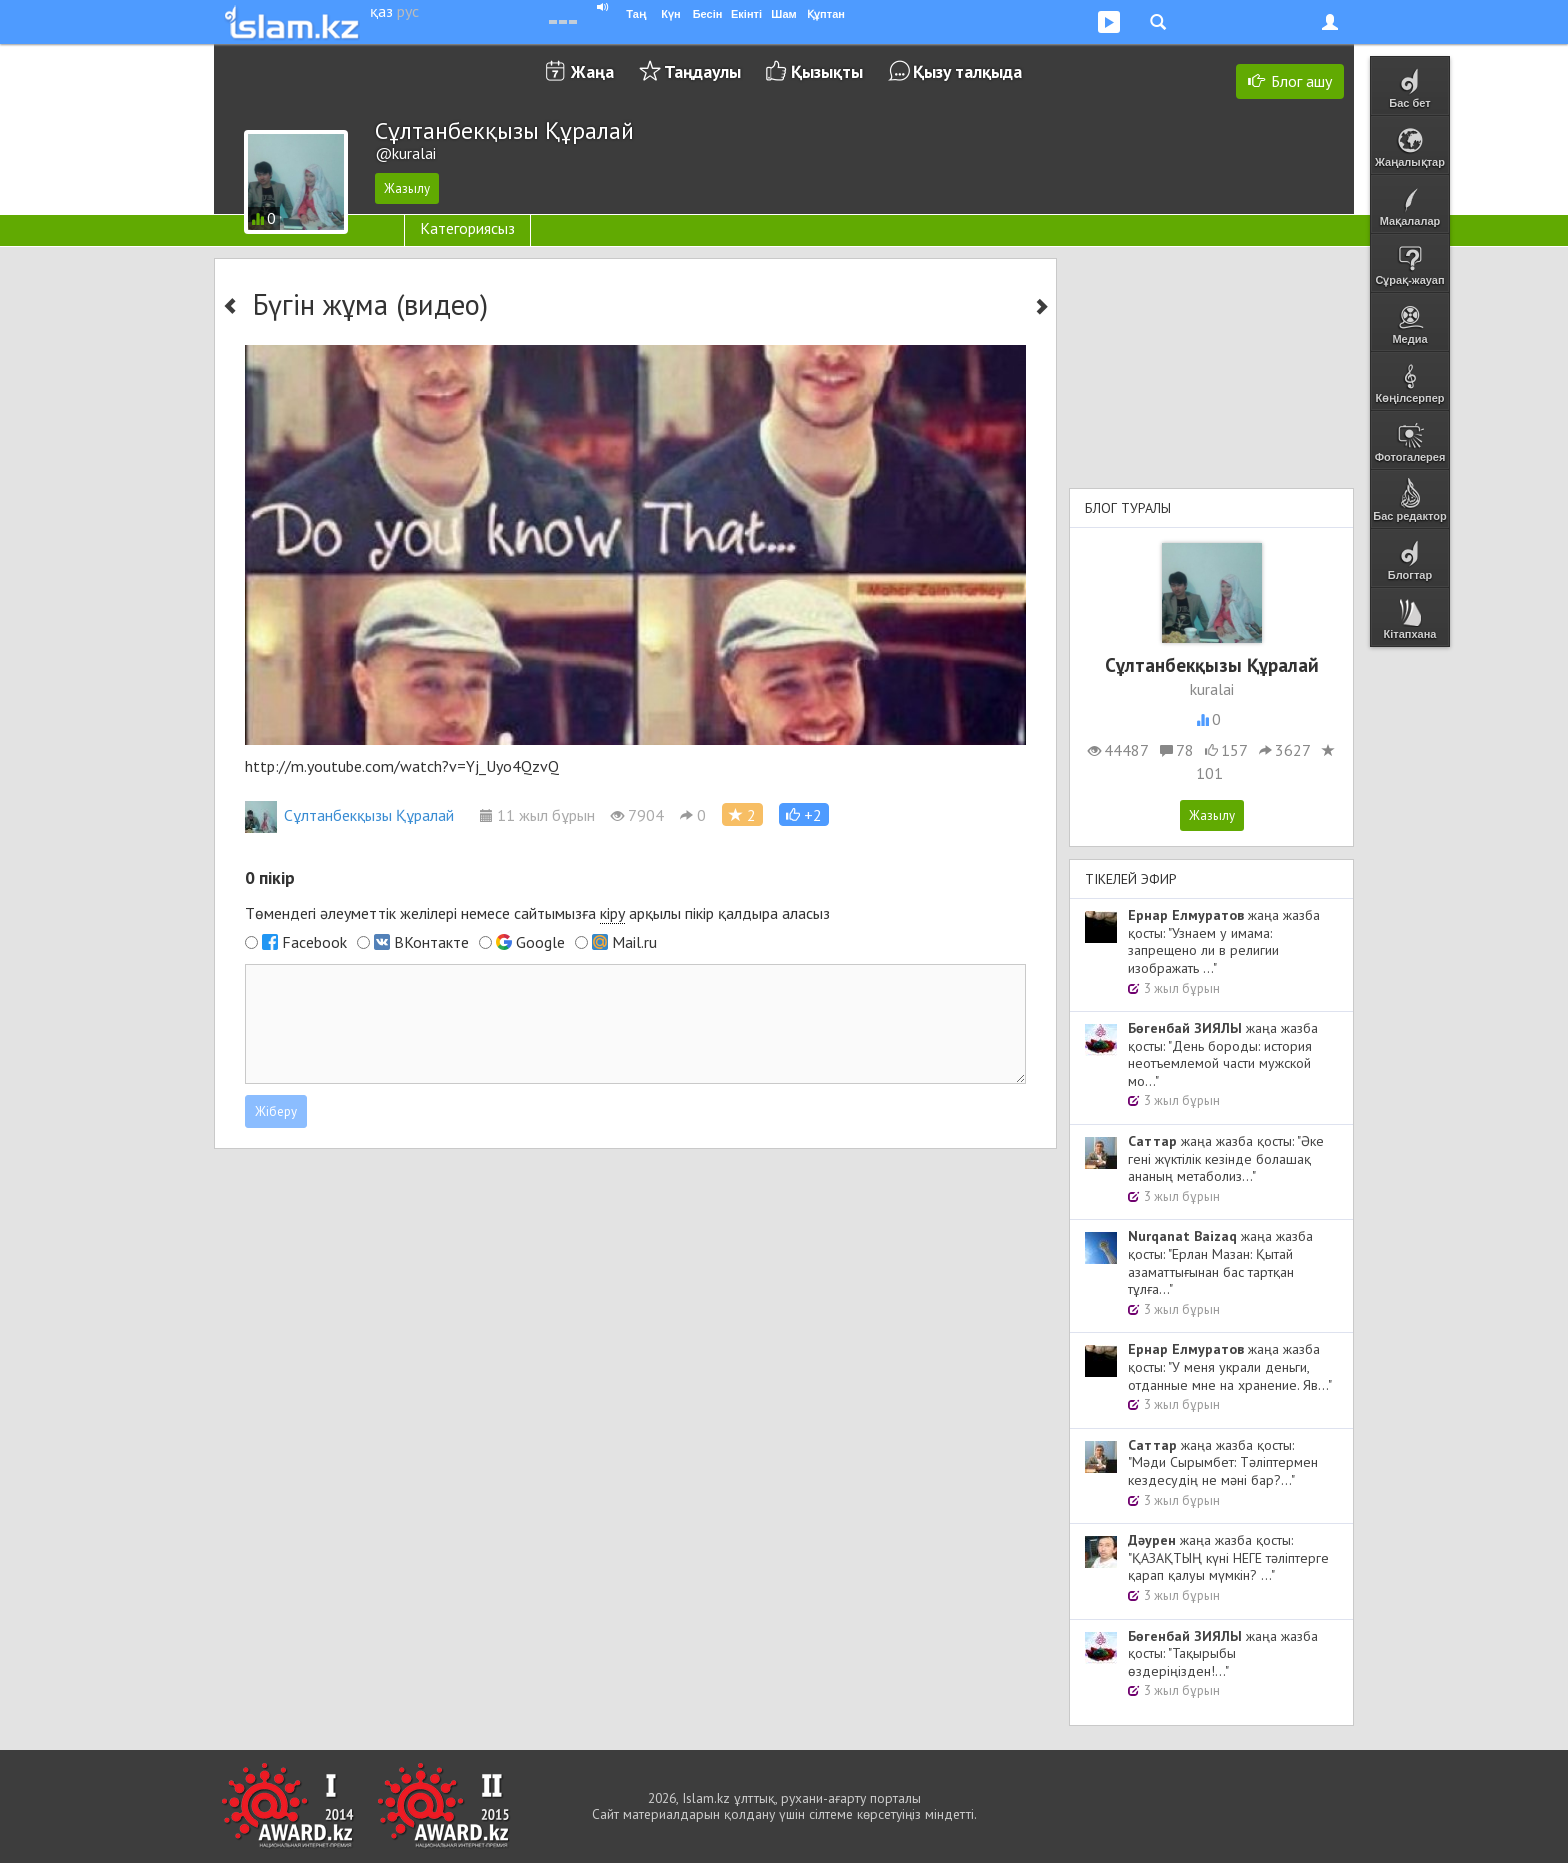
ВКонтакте (431, 942)
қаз (381, 11)
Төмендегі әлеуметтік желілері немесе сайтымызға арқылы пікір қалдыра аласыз (537, 913)
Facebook (314, 942)
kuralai (1212, 689)
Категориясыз (467, 228)
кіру (612, 913)
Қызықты (827, 71)
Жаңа (592, 71)
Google (540, 942)
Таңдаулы (702, 71)
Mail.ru (634, 942)
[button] (804, 814)
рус (408, 11)
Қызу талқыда (967, 71)
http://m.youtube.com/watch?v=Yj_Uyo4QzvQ (402, 766)
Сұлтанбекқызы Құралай (349, 815)
